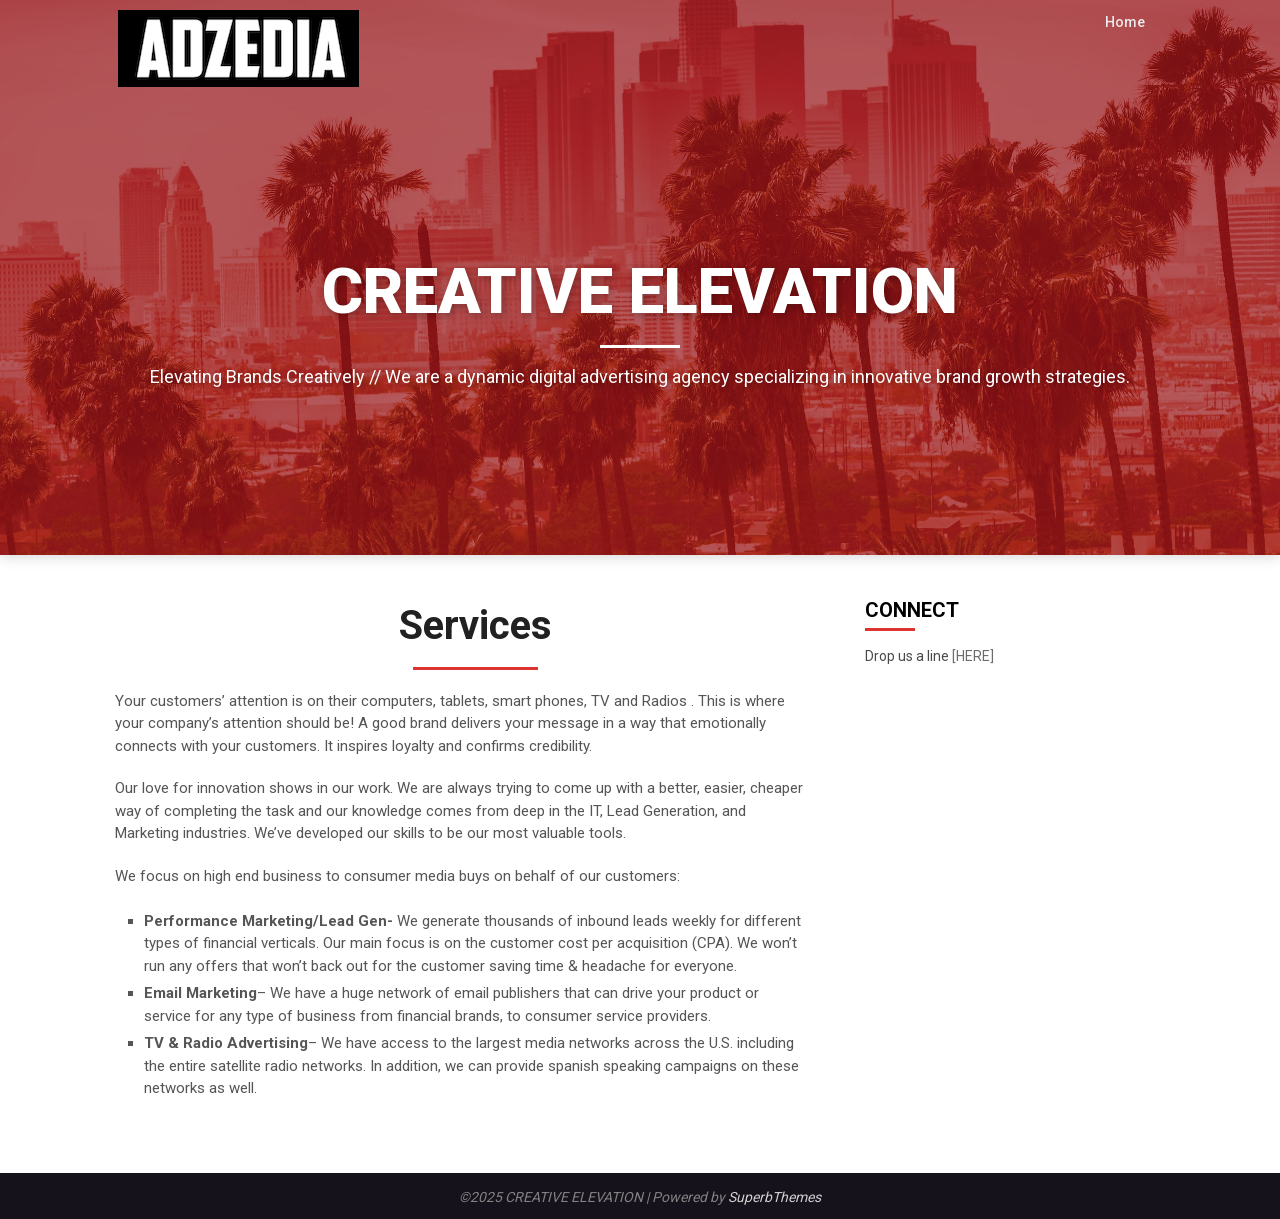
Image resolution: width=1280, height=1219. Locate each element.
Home (1126, 22)
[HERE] (973, 656)
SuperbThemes (774, 1197)
